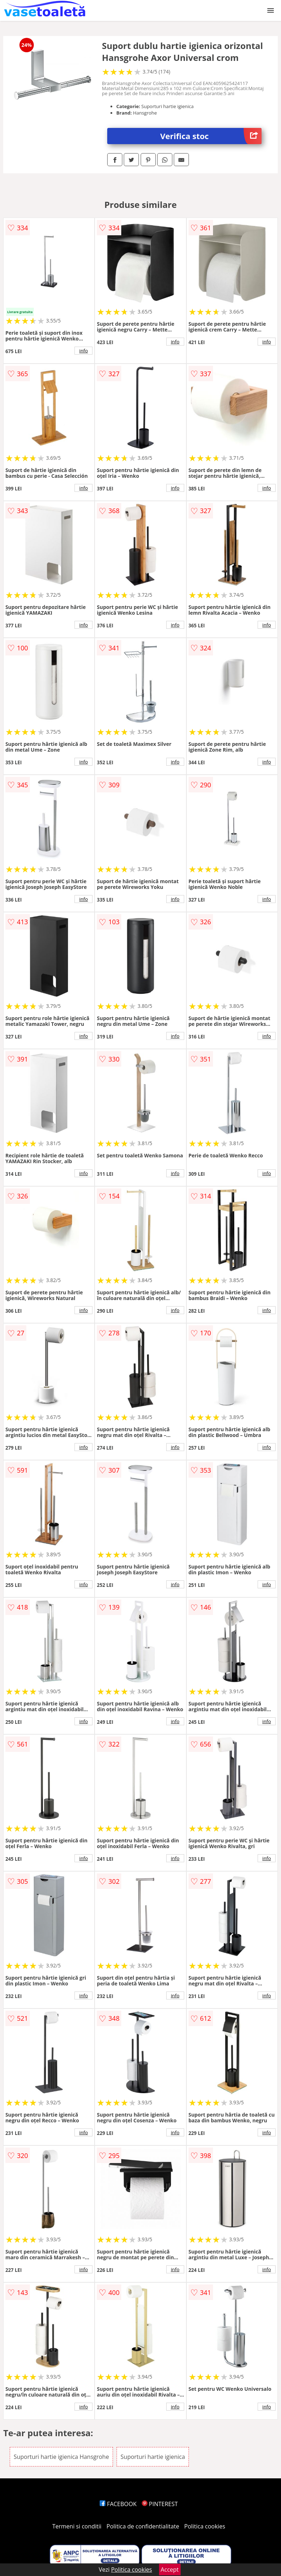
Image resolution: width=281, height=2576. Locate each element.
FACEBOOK (118, 2504)
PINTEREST (160, 2504)
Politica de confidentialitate (142, 2526)
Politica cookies (204, 2526)
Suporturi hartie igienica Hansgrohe (61, 2457)
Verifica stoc (211, 136)
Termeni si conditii (76, 2526)
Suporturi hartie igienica (153, 2457)
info (83, 350)
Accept (170, 2569)
